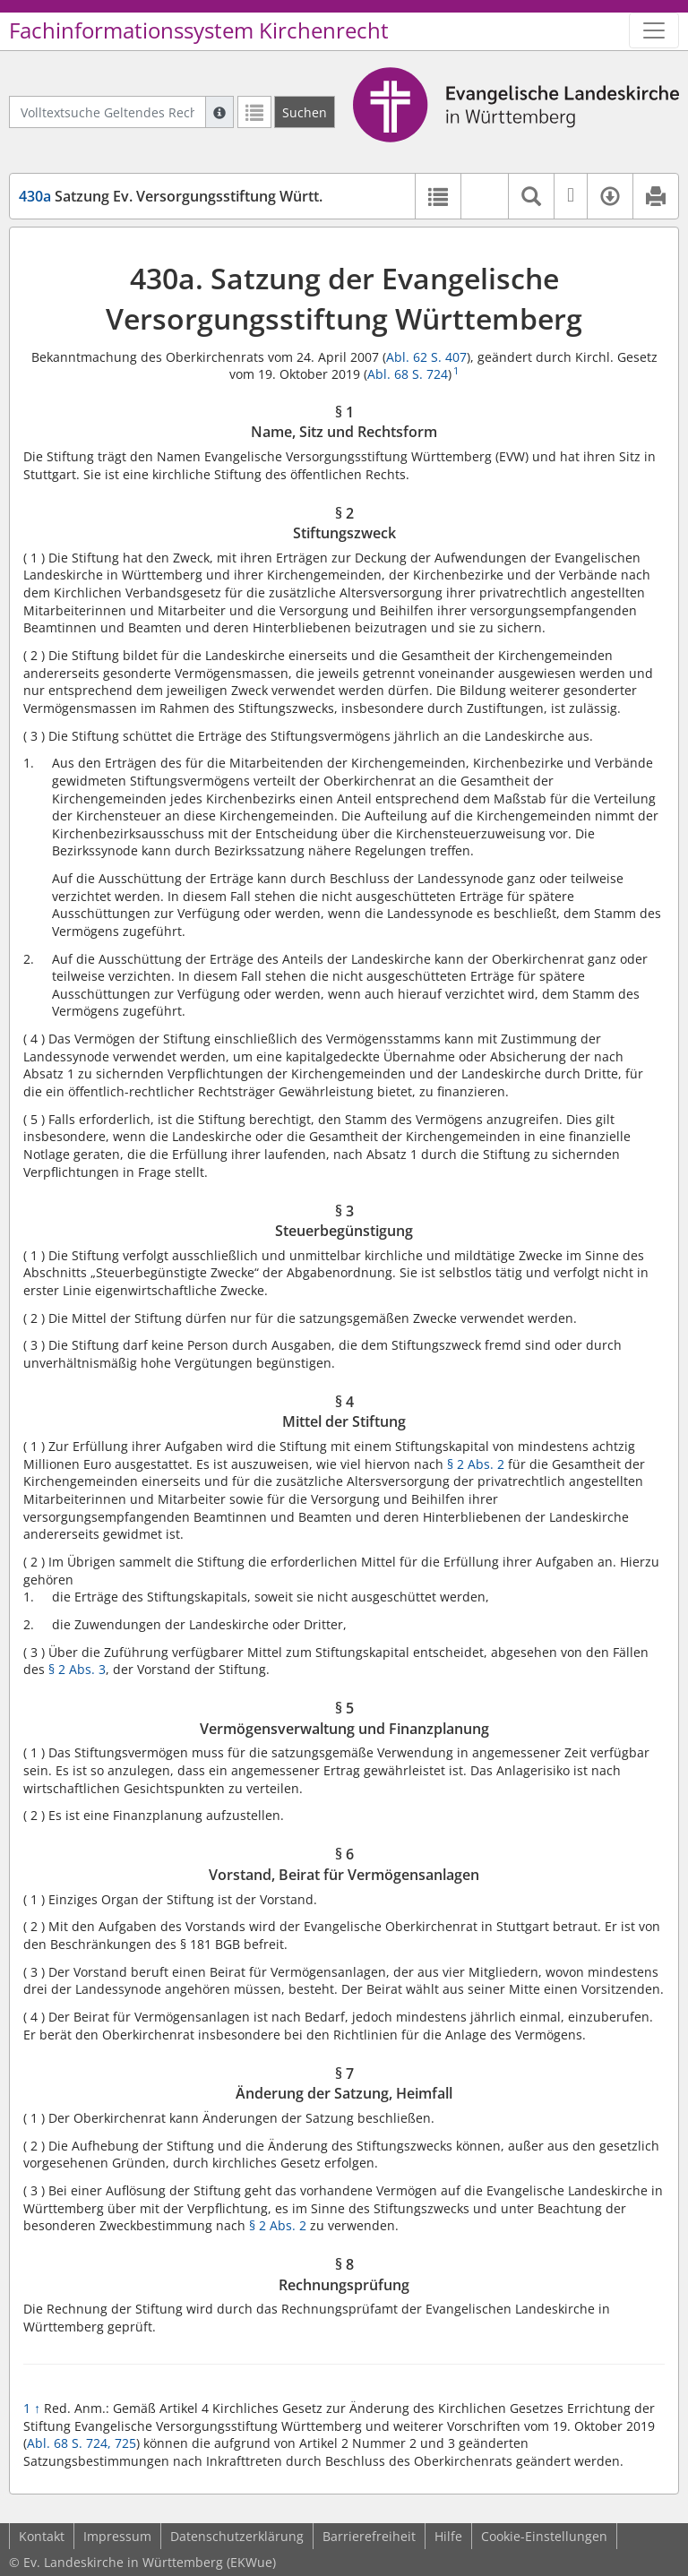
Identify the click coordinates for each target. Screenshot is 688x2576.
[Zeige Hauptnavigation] (654, 30)
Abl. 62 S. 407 (426, 356)
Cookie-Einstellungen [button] (544, 2536)
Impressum (117, 2536)
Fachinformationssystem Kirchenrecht (199, 30)
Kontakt (41, 2536)
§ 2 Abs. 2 (475, 1464)
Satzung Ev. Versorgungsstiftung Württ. (170, 196)
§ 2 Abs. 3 (77, 1669)
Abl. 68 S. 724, (69, 2442)
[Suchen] (304, 112)
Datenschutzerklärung (237, 2536)
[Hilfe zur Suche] (219, 112)
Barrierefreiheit (369, 2536)
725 (125, 2442)
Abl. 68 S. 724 (407, 373)
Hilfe (448, 2536)
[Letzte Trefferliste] (254, 112)
